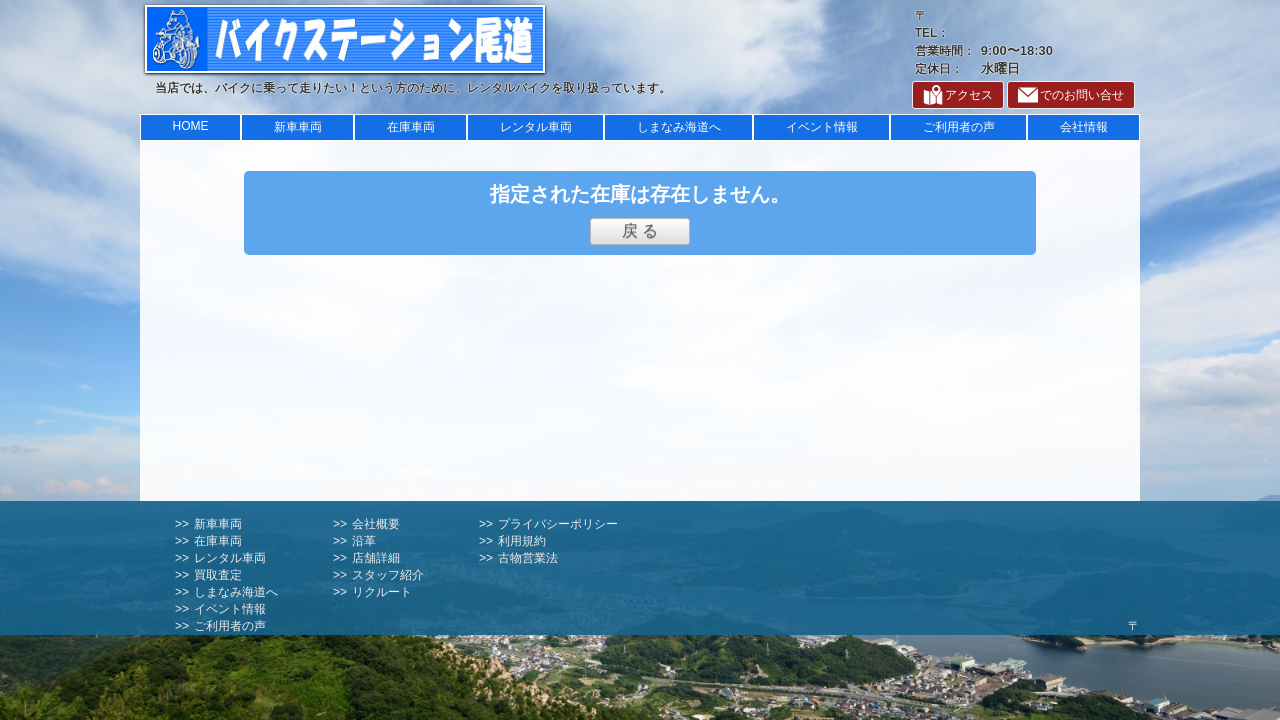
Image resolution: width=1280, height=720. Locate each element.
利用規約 (522, 541)
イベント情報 (822, 127)
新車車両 (298, 127)
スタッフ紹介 (388, 575)
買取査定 (218, 575)
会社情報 (1084, 127)
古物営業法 (528, 558)
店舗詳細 (376, 558)
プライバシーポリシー (558, 524)
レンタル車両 (536, 127)
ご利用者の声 (959, 127)
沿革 (364, 541)
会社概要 (376, 524)
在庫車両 (411, 127)
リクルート (382, 592)
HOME (191, 126)
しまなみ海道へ (679, 127)
